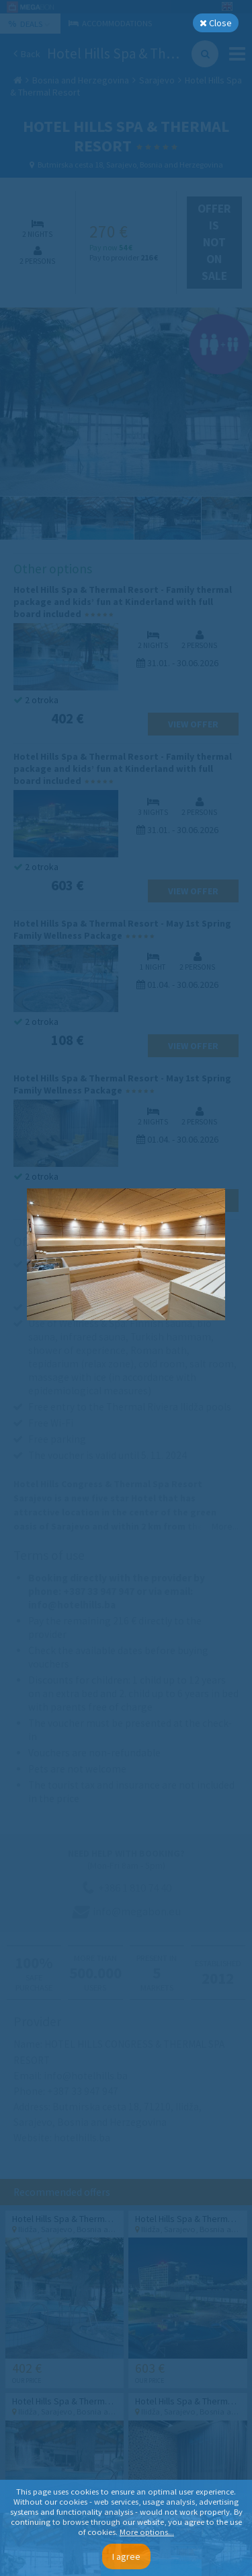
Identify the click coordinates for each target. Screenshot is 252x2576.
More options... (147, 2532)
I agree (126, 2556)
